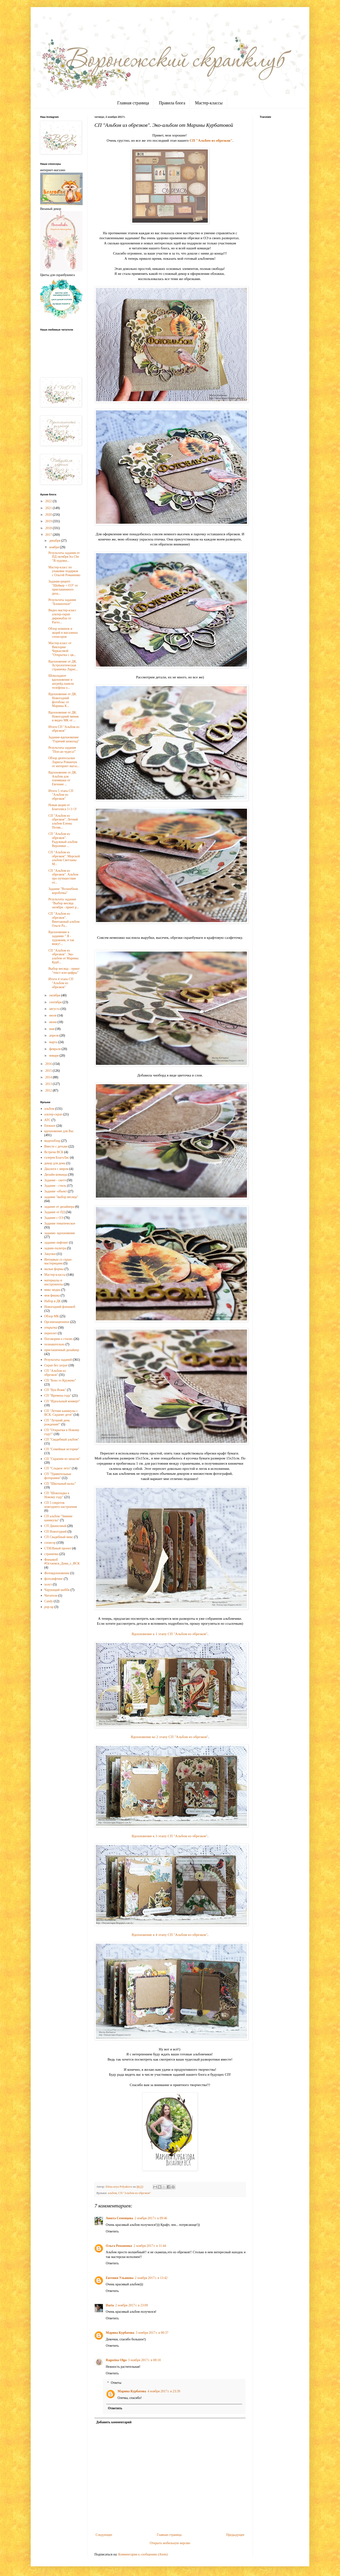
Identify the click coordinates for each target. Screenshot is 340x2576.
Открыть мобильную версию (170, 2543)
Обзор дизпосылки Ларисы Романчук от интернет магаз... (64, 762)
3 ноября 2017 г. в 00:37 (152, 2332)
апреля (54, 1035)
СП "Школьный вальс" (60, 1483)
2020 (49, 514)
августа (54, 1009)
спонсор (50, 1542)
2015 (49, 1070)
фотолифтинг (53, 1579)
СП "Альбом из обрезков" (211, 140)
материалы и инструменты (53, 1282)
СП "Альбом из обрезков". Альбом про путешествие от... (63, 876)
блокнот (50, 1125)
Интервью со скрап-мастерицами (58, 1261)
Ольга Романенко (119, 2246)
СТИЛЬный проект (57, 1548)
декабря (55, 540)
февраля (55, 1049)
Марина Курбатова (120, 2332)
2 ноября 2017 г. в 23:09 (131, 2305)
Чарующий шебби (57, 1590)
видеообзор (52, 1141)
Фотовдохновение (56, 1573)
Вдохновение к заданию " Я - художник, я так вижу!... (61, 938)
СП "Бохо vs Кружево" (60, 1380)
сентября (56, 1002)
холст (48, 1584)
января (54, 1055)
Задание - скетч (55, 1180)
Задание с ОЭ (53, 1218)
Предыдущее (235, 2535)
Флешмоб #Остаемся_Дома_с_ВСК (62, 1561)
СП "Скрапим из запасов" (62, 1459)
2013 (49, 1084)
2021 (49, 508)
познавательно (54, 1344)
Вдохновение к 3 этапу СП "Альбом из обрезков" (169, 1836)
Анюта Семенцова (119, 2218)
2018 (49, 528)
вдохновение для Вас (59, 1131)
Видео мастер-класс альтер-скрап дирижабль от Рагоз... (62, 616)
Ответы (116, 2383)
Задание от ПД (54, 1212)
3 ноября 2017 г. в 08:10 (144, 2360)
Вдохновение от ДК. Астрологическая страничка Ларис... (63, 665)
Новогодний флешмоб (59, 1307)
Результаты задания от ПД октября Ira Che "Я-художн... (64, 557)
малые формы (54, 1269)
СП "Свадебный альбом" (61, 1439)
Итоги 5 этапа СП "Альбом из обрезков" (60, 795)
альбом (112, 2193)
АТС (47, 1120)
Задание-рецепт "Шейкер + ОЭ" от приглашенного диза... (63, 587)
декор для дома (55, 1163)
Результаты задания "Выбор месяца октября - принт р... (63, 903)
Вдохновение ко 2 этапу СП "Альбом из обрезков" (169, 1737)
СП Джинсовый (55, 1526)
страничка (51, 1554)
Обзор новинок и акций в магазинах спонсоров (63, 632)
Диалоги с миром (56, 1169)
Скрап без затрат (56, 1365)
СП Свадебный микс (58, 1537)
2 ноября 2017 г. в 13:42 (151, 2278)
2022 (49, 501)
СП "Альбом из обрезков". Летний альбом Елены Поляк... (63, 821)
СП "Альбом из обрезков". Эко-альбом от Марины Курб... (63, 956)
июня (53, 1022)
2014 (49, 1077)
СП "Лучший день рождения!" (57, 1422)
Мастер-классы (209, 103)
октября (55, 995)
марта (53, 1042)
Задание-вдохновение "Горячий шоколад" (63, 739)
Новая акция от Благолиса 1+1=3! (62, 807)
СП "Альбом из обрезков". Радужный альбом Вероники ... (62, 839)
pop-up (49, 1607)
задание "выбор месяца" (61, 1197)
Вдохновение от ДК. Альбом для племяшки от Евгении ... (62, 778)
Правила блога (172, 103)
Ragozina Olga (116, 2360)
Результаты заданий (58, 1359)
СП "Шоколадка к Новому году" (56, 1495)
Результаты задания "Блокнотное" (62, 602)
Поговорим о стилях (58, 1339)
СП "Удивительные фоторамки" (57, 1476)
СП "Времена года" (58, 1395)
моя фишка (52, 1295)
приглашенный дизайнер (61, 1350)
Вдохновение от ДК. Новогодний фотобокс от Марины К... (62, 700)
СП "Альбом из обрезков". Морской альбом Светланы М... (64, 858)
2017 (49, 534)
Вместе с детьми (56, 1146)
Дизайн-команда (55, 1174)
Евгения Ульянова (119, 2278)
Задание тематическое (59, 1223)
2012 (49, 1090)
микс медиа (52, 1290)
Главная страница (133, 103)
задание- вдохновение (59, 1233)
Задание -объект (55, 1191)
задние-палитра (55, 1248)
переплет (50, 1333)
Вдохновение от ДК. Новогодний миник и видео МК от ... (63, 716)
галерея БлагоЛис (56, 1157)
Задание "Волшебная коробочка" (63, 891)
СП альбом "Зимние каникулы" (58, 1518)
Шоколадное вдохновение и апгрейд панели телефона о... (61, 681)
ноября (54, 547)
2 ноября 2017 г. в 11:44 (150, 2246)
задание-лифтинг (56, 1242)
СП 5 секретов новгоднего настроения (60, 1505)
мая (52, 1029)
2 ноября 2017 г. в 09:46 (151, 2218)
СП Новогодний (55, 1531)
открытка (50, 1327)
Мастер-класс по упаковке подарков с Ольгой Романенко (64, 571)
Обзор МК (51, 1316)
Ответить (112, 2231)
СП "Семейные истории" (61, 1449)
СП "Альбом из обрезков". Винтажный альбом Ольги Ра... (64, 919)
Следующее (104, 2535)
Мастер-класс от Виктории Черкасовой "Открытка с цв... (62, 649)
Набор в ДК (52, 1301)
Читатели (51, 1595)
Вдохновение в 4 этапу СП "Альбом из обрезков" (170, 1935)
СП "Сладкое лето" (57, 1468)
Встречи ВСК (54, 1152)
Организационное (56, 1322)
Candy (48, 1601)
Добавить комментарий (114, 2422)
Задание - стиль (55, 1185)
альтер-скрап (53, 1114)
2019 (49, 521)
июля (53, 1015)
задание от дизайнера (59, 1206)
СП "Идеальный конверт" (62, 1401)
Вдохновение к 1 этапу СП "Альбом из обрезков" (169, 1634)
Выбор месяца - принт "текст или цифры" (64, 970)
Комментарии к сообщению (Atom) (143, 2554)
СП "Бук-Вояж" (55, 1390)
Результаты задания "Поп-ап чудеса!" (62, 749)
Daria (110, 2305)
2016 (49, 1064)
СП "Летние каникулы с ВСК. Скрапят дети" (61, 1413)
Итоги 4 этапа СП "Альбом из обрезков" (60, 983)
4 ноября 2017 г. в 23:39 (164, 2391)
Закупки (50, 1254)
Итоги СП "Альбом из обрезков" (63, 729)
